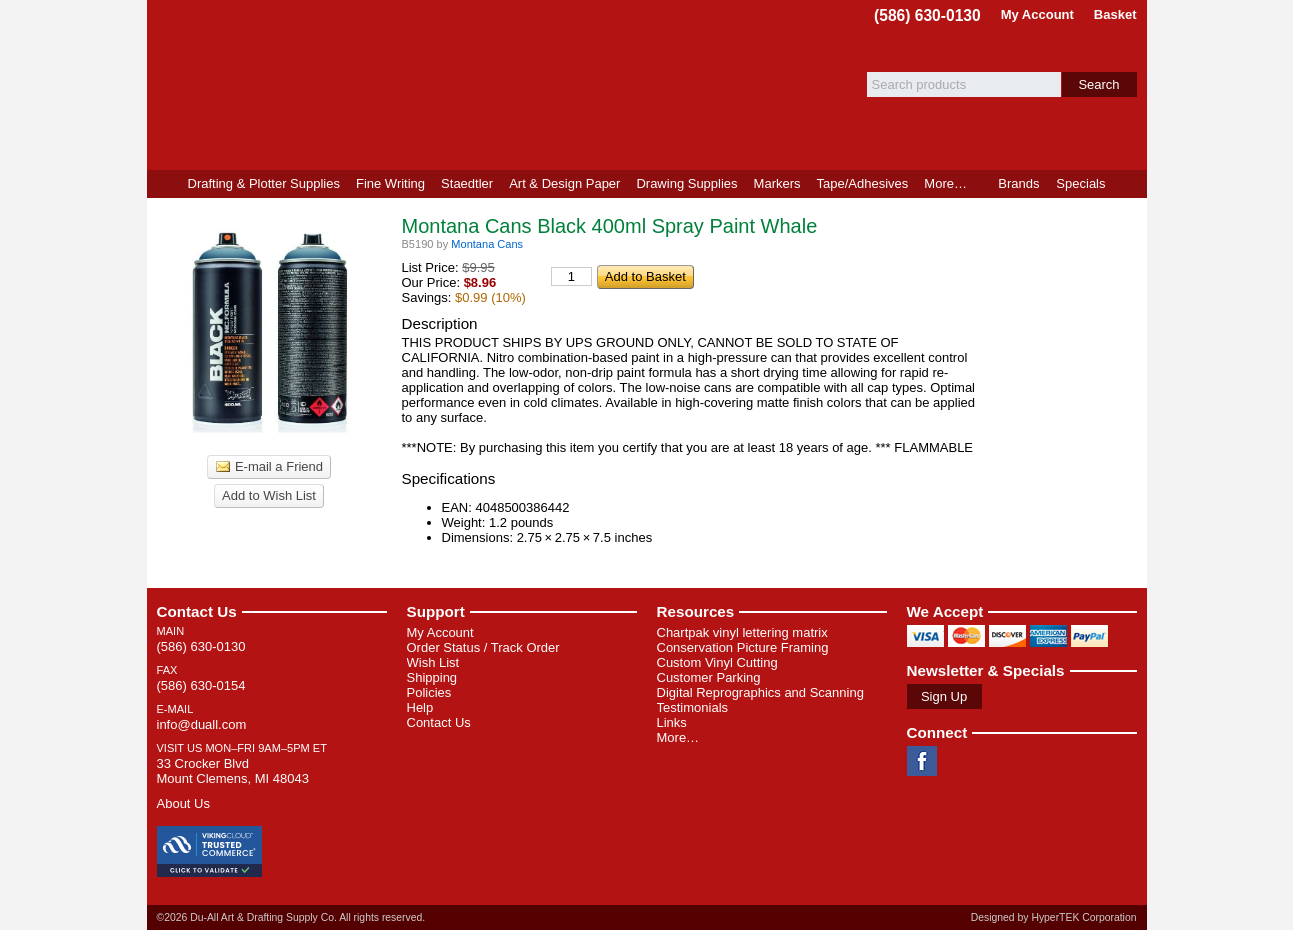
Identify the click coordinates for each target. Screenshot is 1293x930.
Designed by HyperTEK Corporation (1054, 917)
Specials (1080, 183)
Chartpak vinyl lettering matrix (742, 632)
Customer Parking (709, 677)
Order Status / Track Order (483, 647)
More (945, 183)
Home (163, 184)
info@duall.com (202, 724)
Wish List (433, 662)
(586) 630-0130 (927, 15)
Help (420, 707)
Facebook (922, 761)
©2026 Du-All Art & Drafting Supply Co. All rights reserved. (291, 917)
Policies (429, 692)
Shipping (432, 677)
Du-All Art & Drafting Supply (380, 85)
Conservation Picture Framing (743, 647)
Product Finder (1130, 184)
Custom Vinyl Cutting (717, 662)
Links (672, 722)
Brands (1018, 183)
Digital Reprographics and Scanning (760, 692)
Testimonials (693, 707)
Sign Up (944, 696)
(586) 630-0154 (201, 685)
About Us (183, 803)
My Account (1037, 14)
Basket (1115, 14)
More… (678, 737)
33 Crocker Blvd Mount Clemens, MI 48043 (233, 771)
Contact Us (197, 611)
